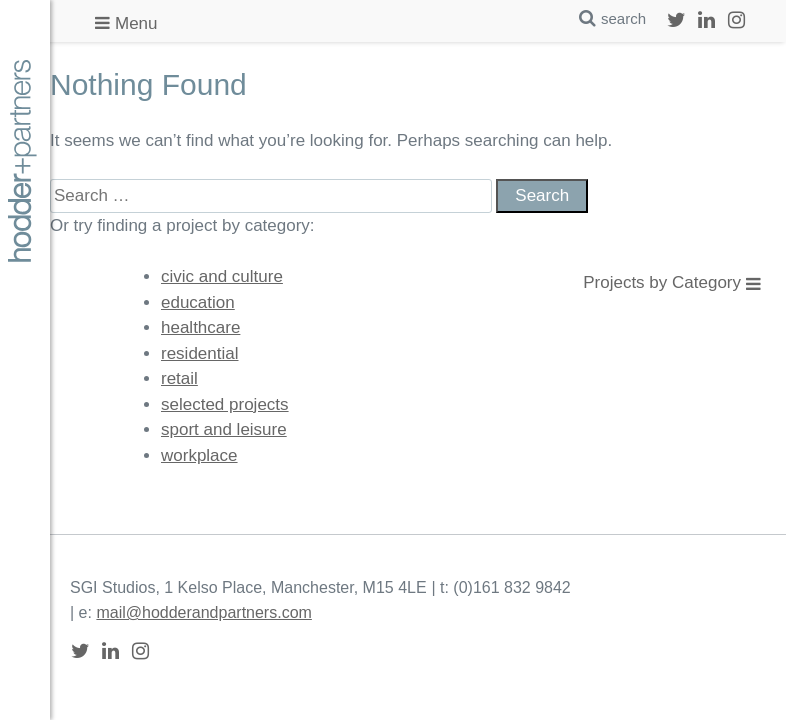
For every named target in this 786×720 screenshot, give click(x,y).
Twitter (676, 20)
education (198, 302)
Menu (136, 23)
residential (200, 353)
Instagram (736, 20)
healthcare (200, 327)
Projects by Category (662, 282)
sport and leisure (224, 429)
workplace (199, 455)
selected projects (225, 404)
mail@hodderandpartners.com (203, 612)
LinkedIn (706, 20)
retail (179, 378)
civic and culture (222, 276)
